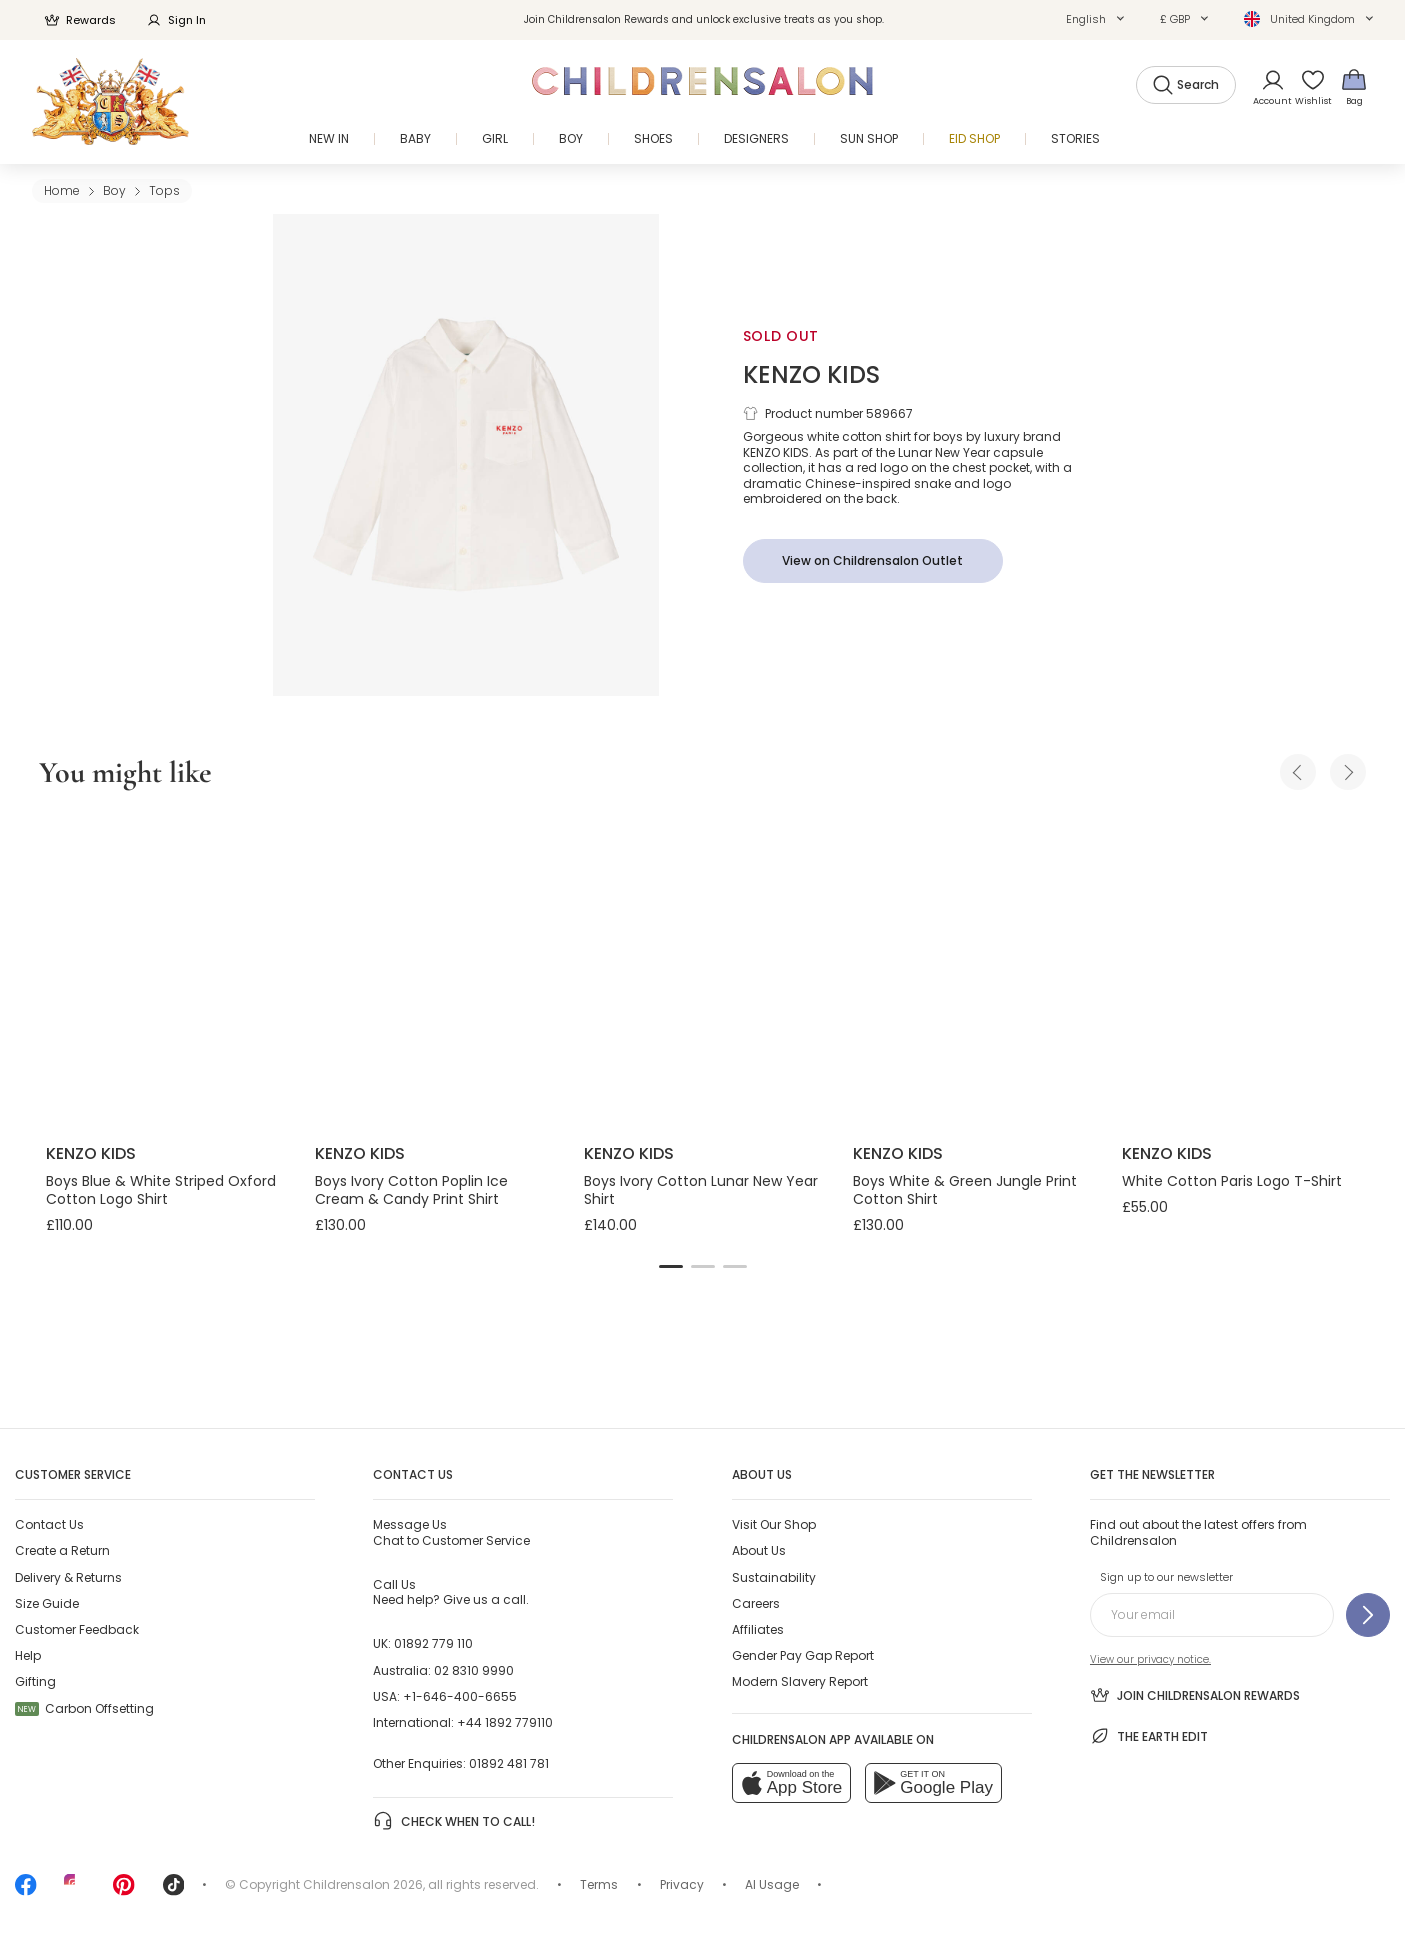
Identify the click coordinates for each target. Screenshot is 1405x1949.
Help (28, 1655)
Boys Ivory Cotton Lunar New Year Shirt (701, 1190)
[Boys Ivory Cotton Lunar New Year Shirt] (702, 970)
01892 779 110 (433, 1643)
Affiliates (758, 1629)
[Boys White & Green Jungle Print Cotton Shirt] (971, 970)
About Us (759, 1550)
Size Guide (47, 1603)
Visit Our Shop (774, 1524)
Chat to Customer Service (451, 1532)
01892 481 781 (509, 1763)
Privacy (682, 1884)
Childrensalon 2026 (363, 1884)
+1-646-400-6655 (460, 1696)
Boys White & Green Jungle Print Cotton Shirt (965, 1190)
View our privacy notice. (1150, 1659)
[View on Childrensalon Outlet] (873, 561)
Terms (599, 1884)
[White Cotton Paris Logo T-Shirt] (1240, 970)
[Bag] (1354, 86)
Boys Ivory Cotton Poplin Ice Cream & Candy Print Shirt (411, 1190)
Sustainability (774, 1577)
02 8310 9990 (474, 1670)
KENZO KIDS (811, 374)
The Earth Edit (1149, 1736)
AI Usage (772, 1884)
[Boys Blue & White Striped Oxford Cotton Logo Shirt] (164, 970)
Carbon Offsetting (84, 1708)
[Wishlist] (1308, 86)
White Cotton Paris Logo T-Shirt (1232, 1181)
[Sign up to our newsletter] (1368, 1615)
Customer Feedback (77, 1629)
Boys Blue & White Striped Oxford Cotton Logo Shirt (161, 1190)
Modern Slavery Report (800, 1681)
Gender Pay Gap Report (803, 1655)
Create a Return (62, 1550)
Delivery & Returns (68, 1577)
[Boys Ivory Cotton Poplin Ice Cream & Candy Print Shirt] (433, 970)
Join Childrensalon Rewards (1195, 1695)
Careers (756, 1603)
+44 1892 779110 (505, 1722)
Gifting (35, 1681)
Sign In (176, 20)
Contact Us (49, 1524)
